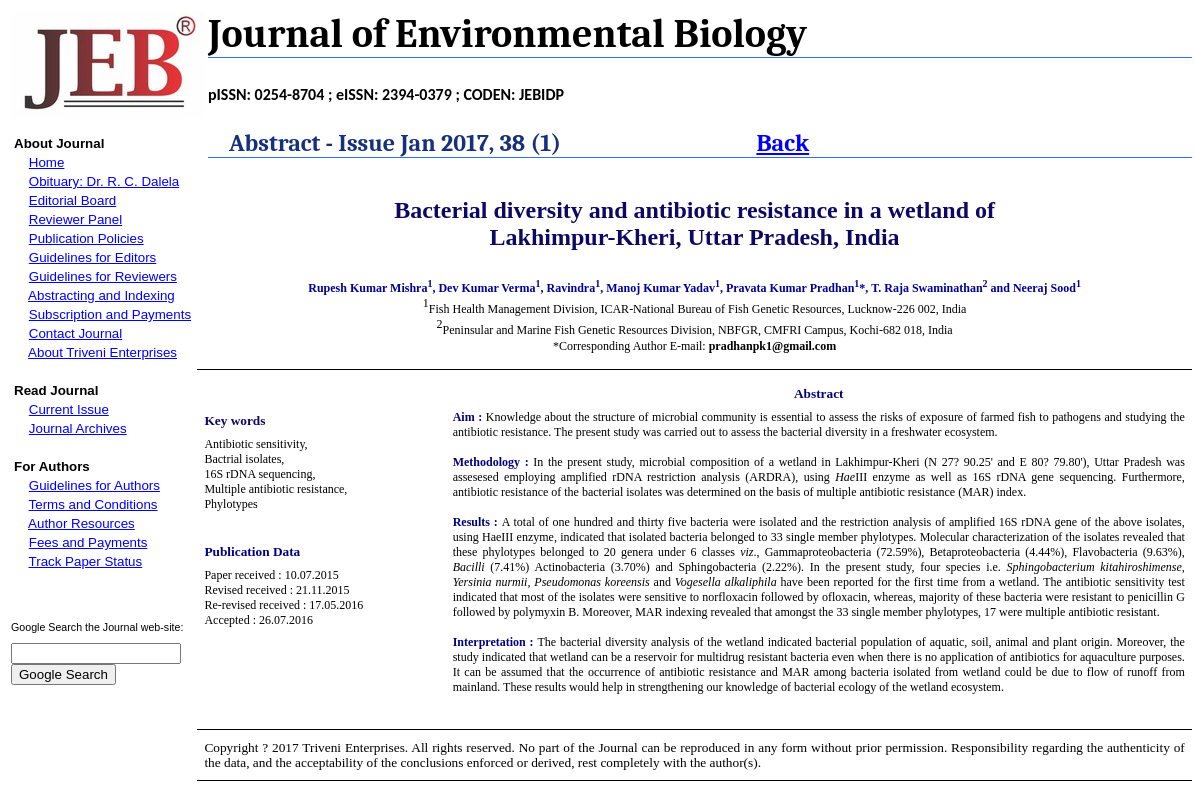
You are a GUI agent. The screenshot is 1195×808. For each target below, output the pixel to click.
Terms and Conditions (93, 504)
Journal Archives (78, 428)
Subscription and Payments (110, 314)
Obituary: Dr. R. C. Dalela (104, 181)
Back (782, 143)
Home (47, 162)
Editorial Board (72, 200)
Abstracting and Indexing (101, 295)
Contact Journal (75, 333)
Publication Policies (86, 238)
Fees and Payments (88, 542)
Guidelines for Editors (92, 257)
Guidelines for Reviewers (103, 276)
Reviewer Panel (75, 219)
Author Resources (81, 523)
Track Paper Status (86, 561)
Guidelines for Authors (94, 485)
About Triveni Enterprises (102, 352)
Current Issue (69, 409)
